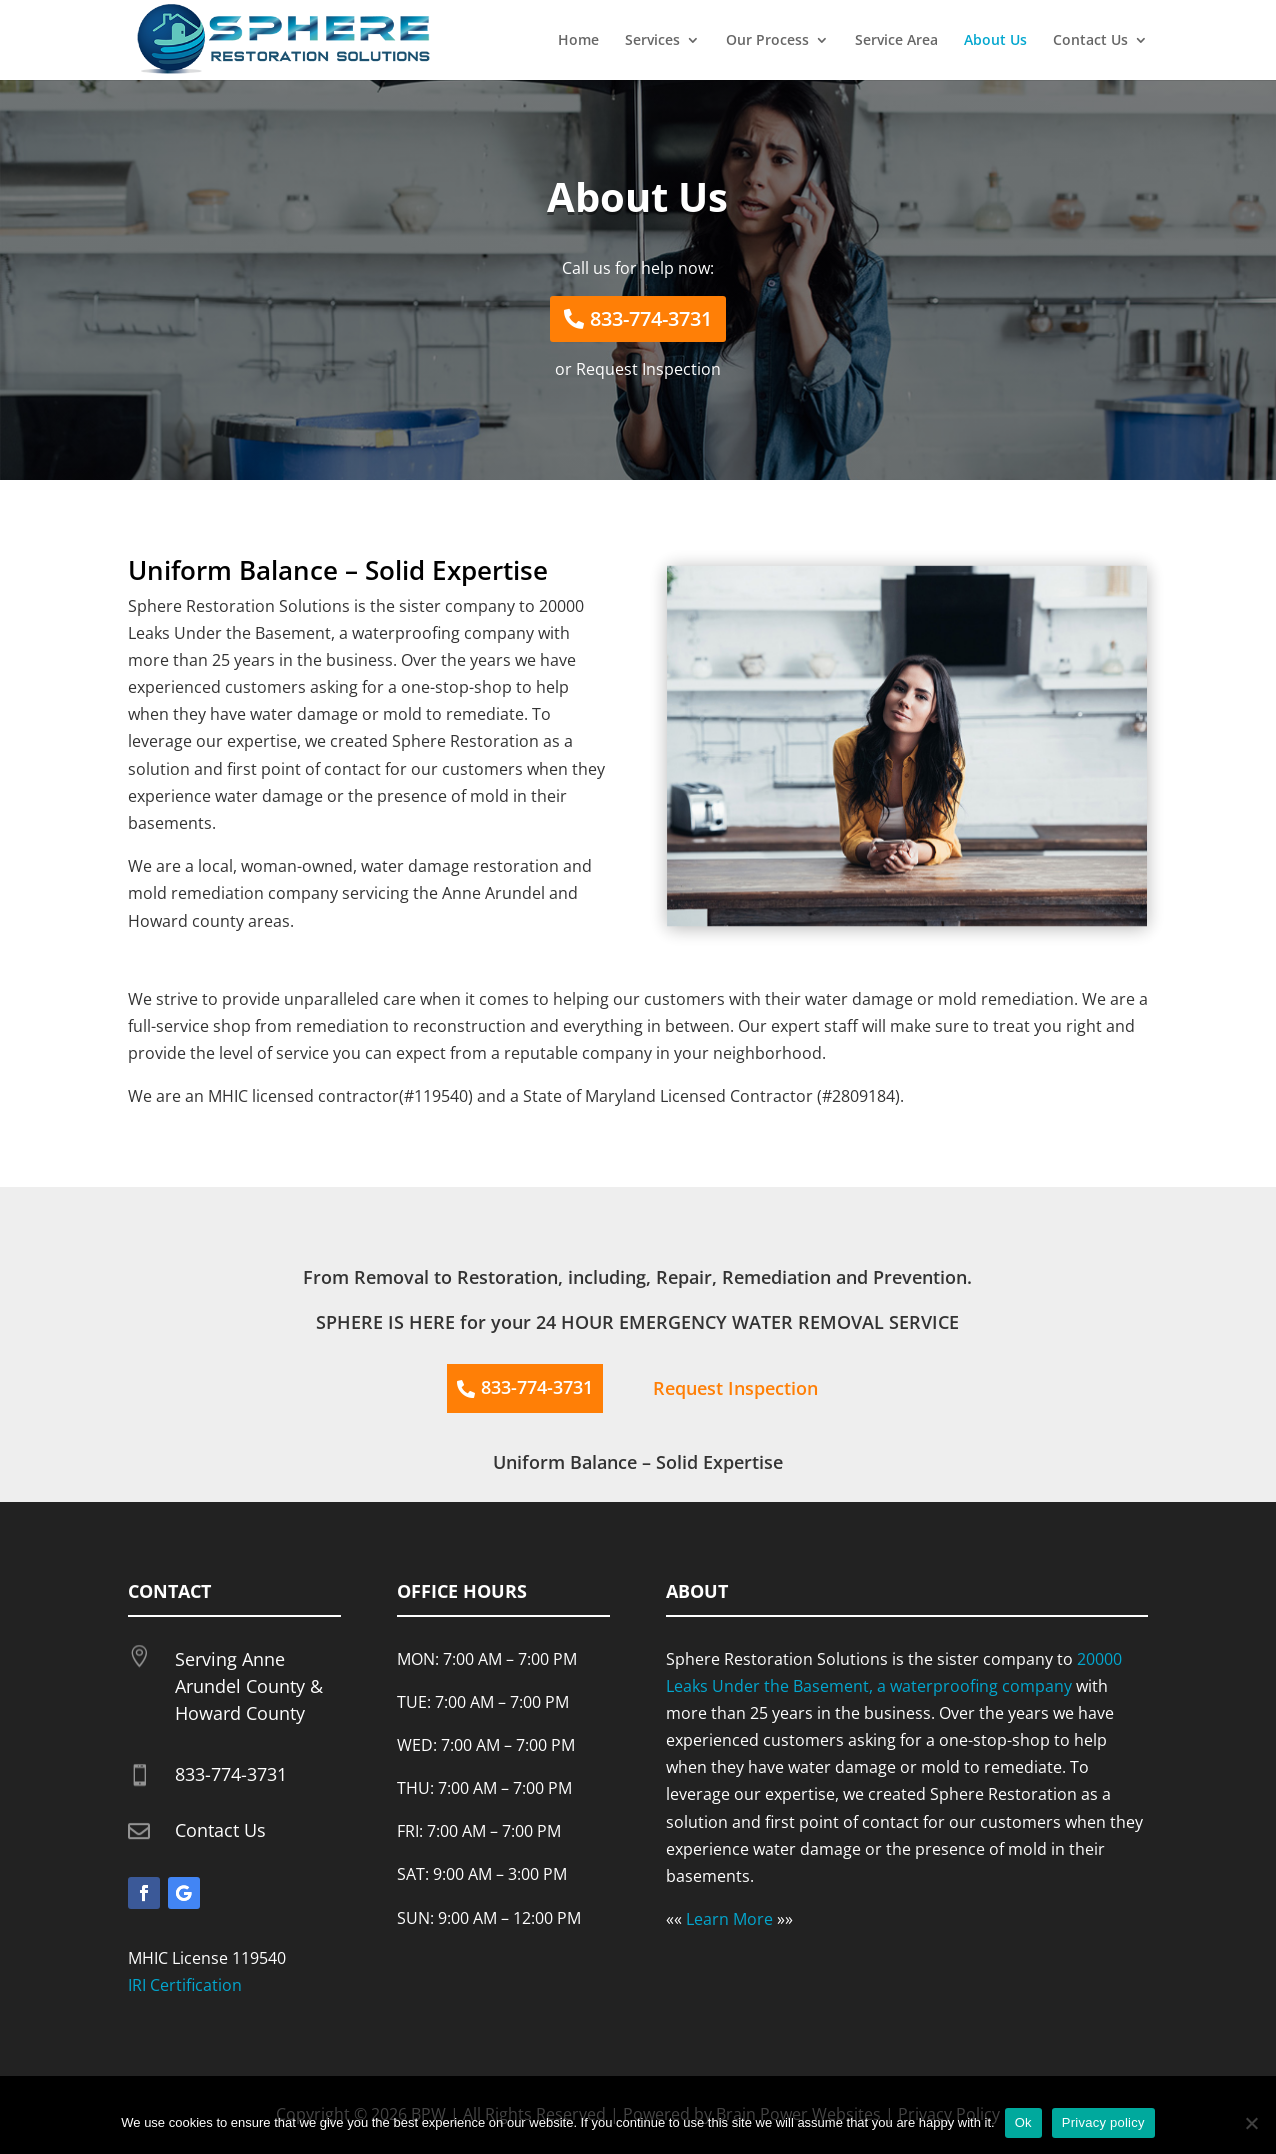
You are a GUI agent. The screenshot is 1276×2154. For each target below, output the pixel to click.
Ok (1023, 2122)
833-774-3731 (651, 318)
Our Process (767, 41)
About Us (995, 41)
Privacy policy (1103, 2122)
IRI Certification (185, 1985)
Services (652, 41)
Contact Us (1090, 41)
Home (578, 41)
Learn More (729, 1919)
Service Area (896, 41)
